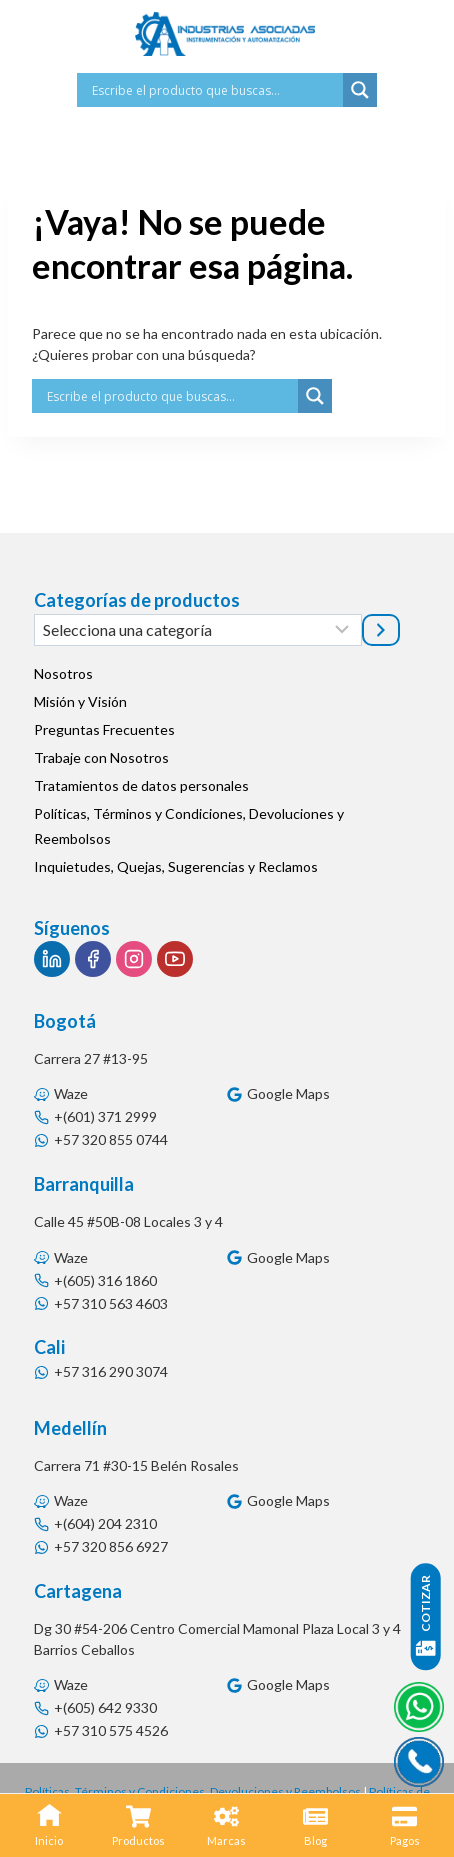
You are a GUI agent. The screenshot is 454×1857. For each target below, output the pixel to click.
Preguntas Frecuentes (104, 729)
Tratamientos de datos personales (141, 785)
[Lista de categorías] (198, 630)
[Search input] (215, 90)
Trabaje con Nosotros (101, 757)
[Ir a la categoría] (381, 630)
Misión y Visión (80, 701)
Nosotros (63, 673)
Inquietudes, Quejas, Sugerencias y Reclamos (176, 866)
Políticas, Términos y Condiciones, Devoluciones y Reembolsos (189, 826)
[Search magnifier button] (360, 90)
